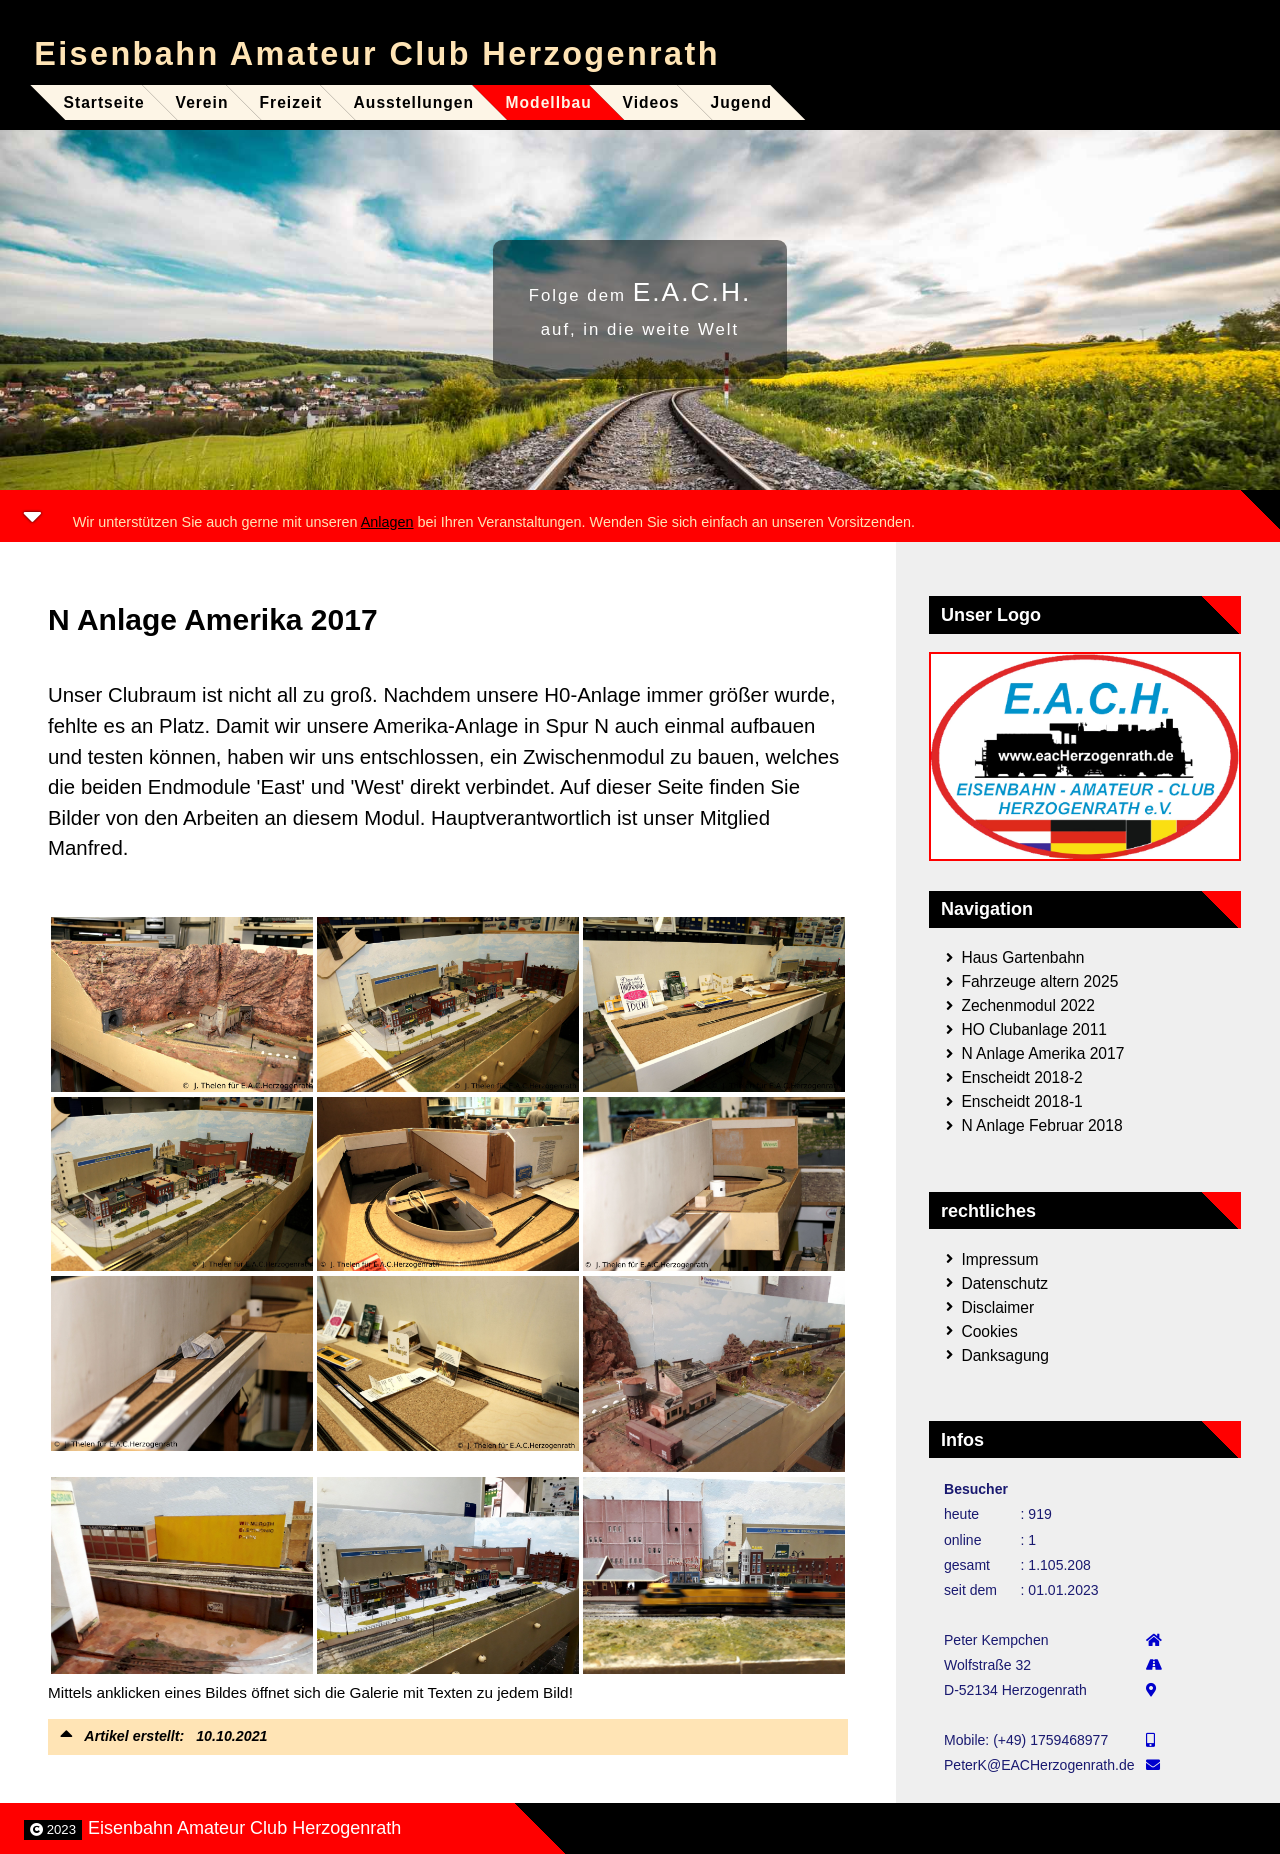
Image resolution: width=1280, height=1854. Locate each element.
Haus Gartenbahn (1022, 957)
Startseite (104, 102)
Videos (651, 102)
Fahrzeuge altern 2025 (1039, 981)
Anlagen (387, 522)
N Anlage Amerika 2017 (1042, 1053)
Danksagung (1005, 1354)
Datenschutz (1004, 1282)
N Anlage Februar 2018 (1041, 1125)
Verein (202, 102)
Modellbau (548, 102)
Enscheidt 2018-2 (1021, 1077)
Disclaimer (997, 1306)
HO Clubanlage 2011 (1034, 1029)
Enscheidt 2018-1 (1021, 1101)
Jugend (741, 102)
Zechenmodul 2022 (1028, 1005)
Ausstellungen (414, 102)
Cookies (989, 1330)
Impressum (999, 1258)
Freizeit (291, 102)
